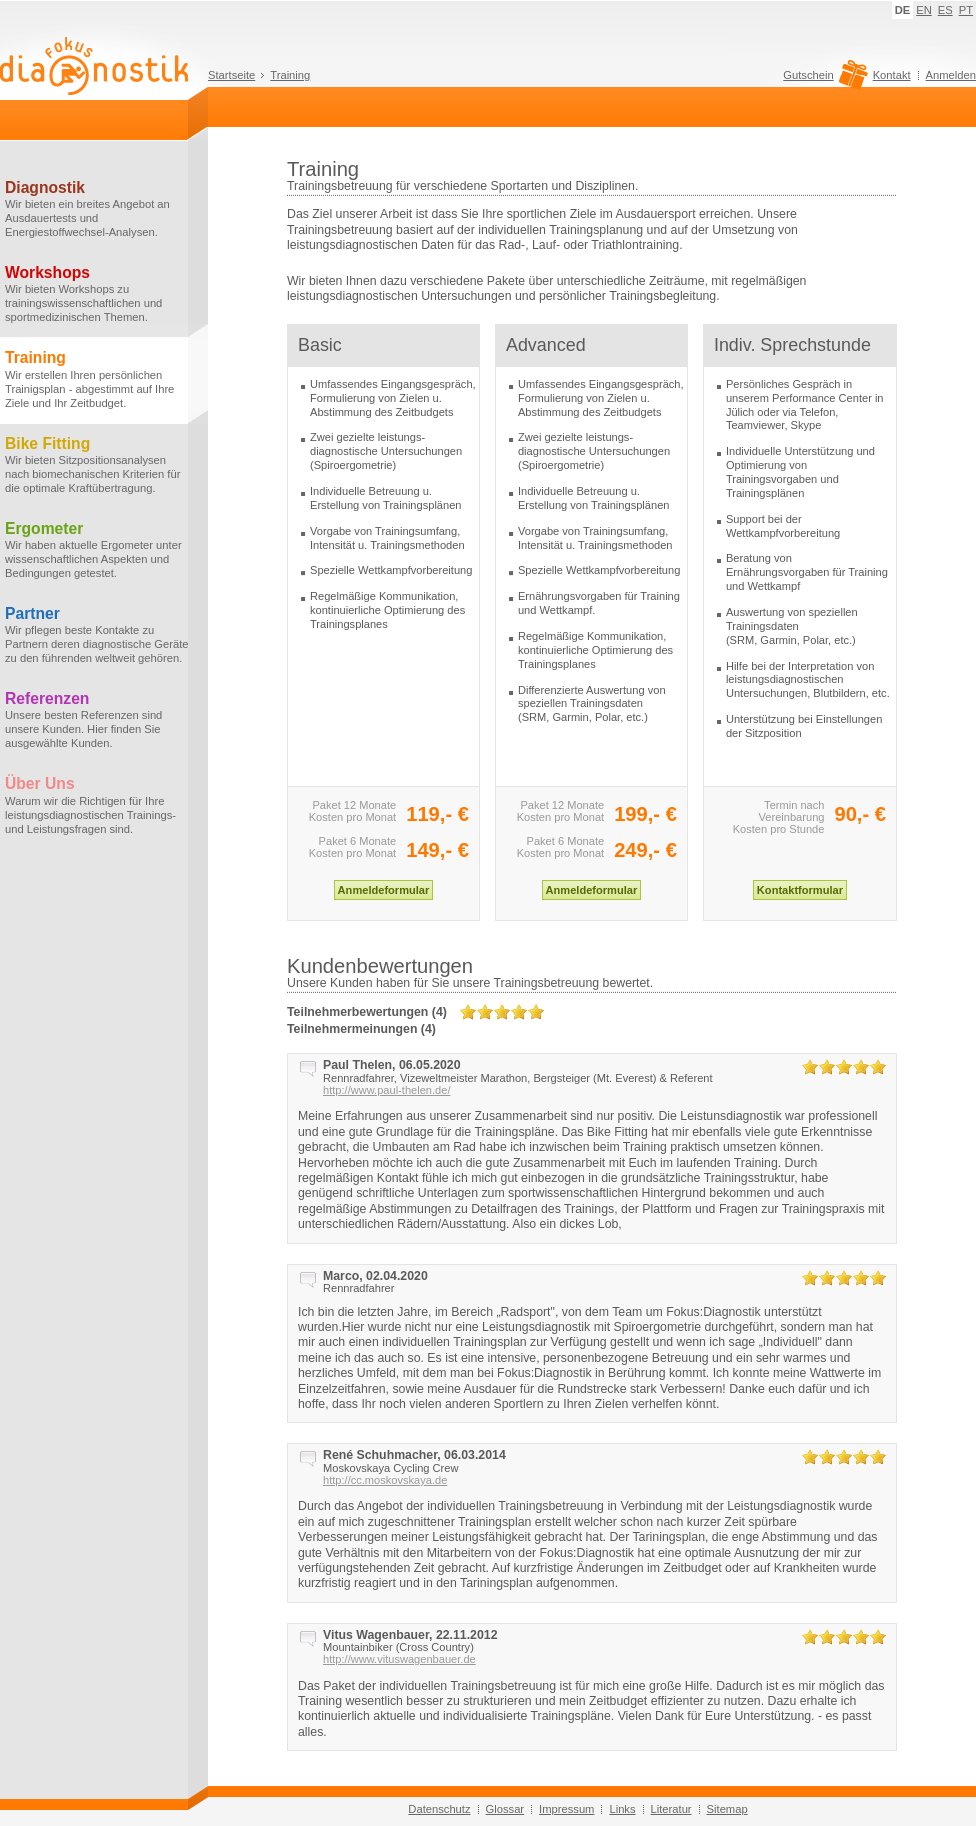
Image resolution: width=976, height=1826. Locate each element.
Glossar (505, 1809)
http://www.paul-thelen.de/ (386, 1090)
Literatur (671, 1809)
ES (945, 10)
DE (903, 10)
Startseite (231, 75)
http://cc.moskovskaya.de (385, 1480)
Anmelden (951, 75)
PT (966, 10)
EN (924, 10)
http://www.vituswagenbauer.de (399, 1659)
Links (622, 1809)
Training (290, 75)
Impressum (566, 1809)
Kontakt (892, 75)
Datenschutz (439, 1809)
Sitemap (727, 1809)
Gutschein (822, 80)
